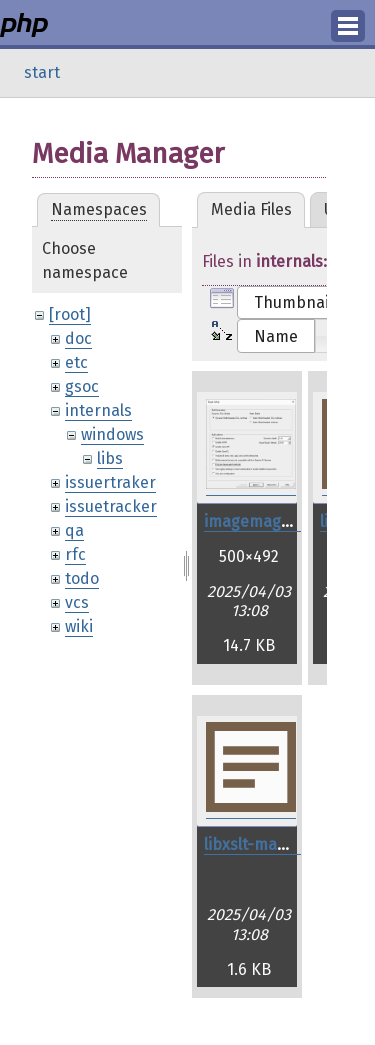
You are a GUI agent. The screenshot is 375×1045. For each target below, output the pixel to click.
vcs (77, 602)
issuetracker (111, 506)
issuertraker (110, 482)
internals (98, 410)
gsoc (82, 386)
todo (82, 578)
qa (74, 530)
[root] (70, 314)
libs (110, 458)
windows (112, 434)
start (42, 72)
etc (76, 362)
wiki (79, 626)
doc (78, 338)
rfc (75, 554)
